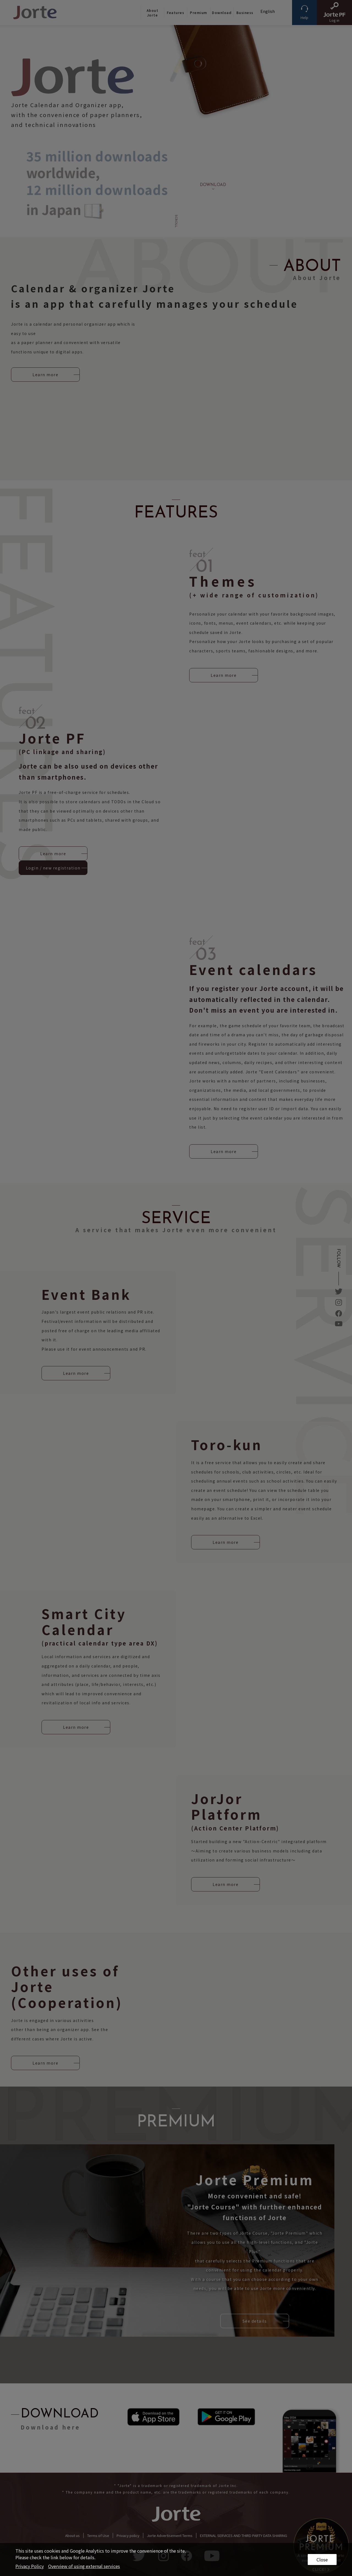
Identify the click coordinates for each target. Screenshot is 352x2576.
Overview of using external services (84, 2566)
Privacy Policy (29, 2566)
